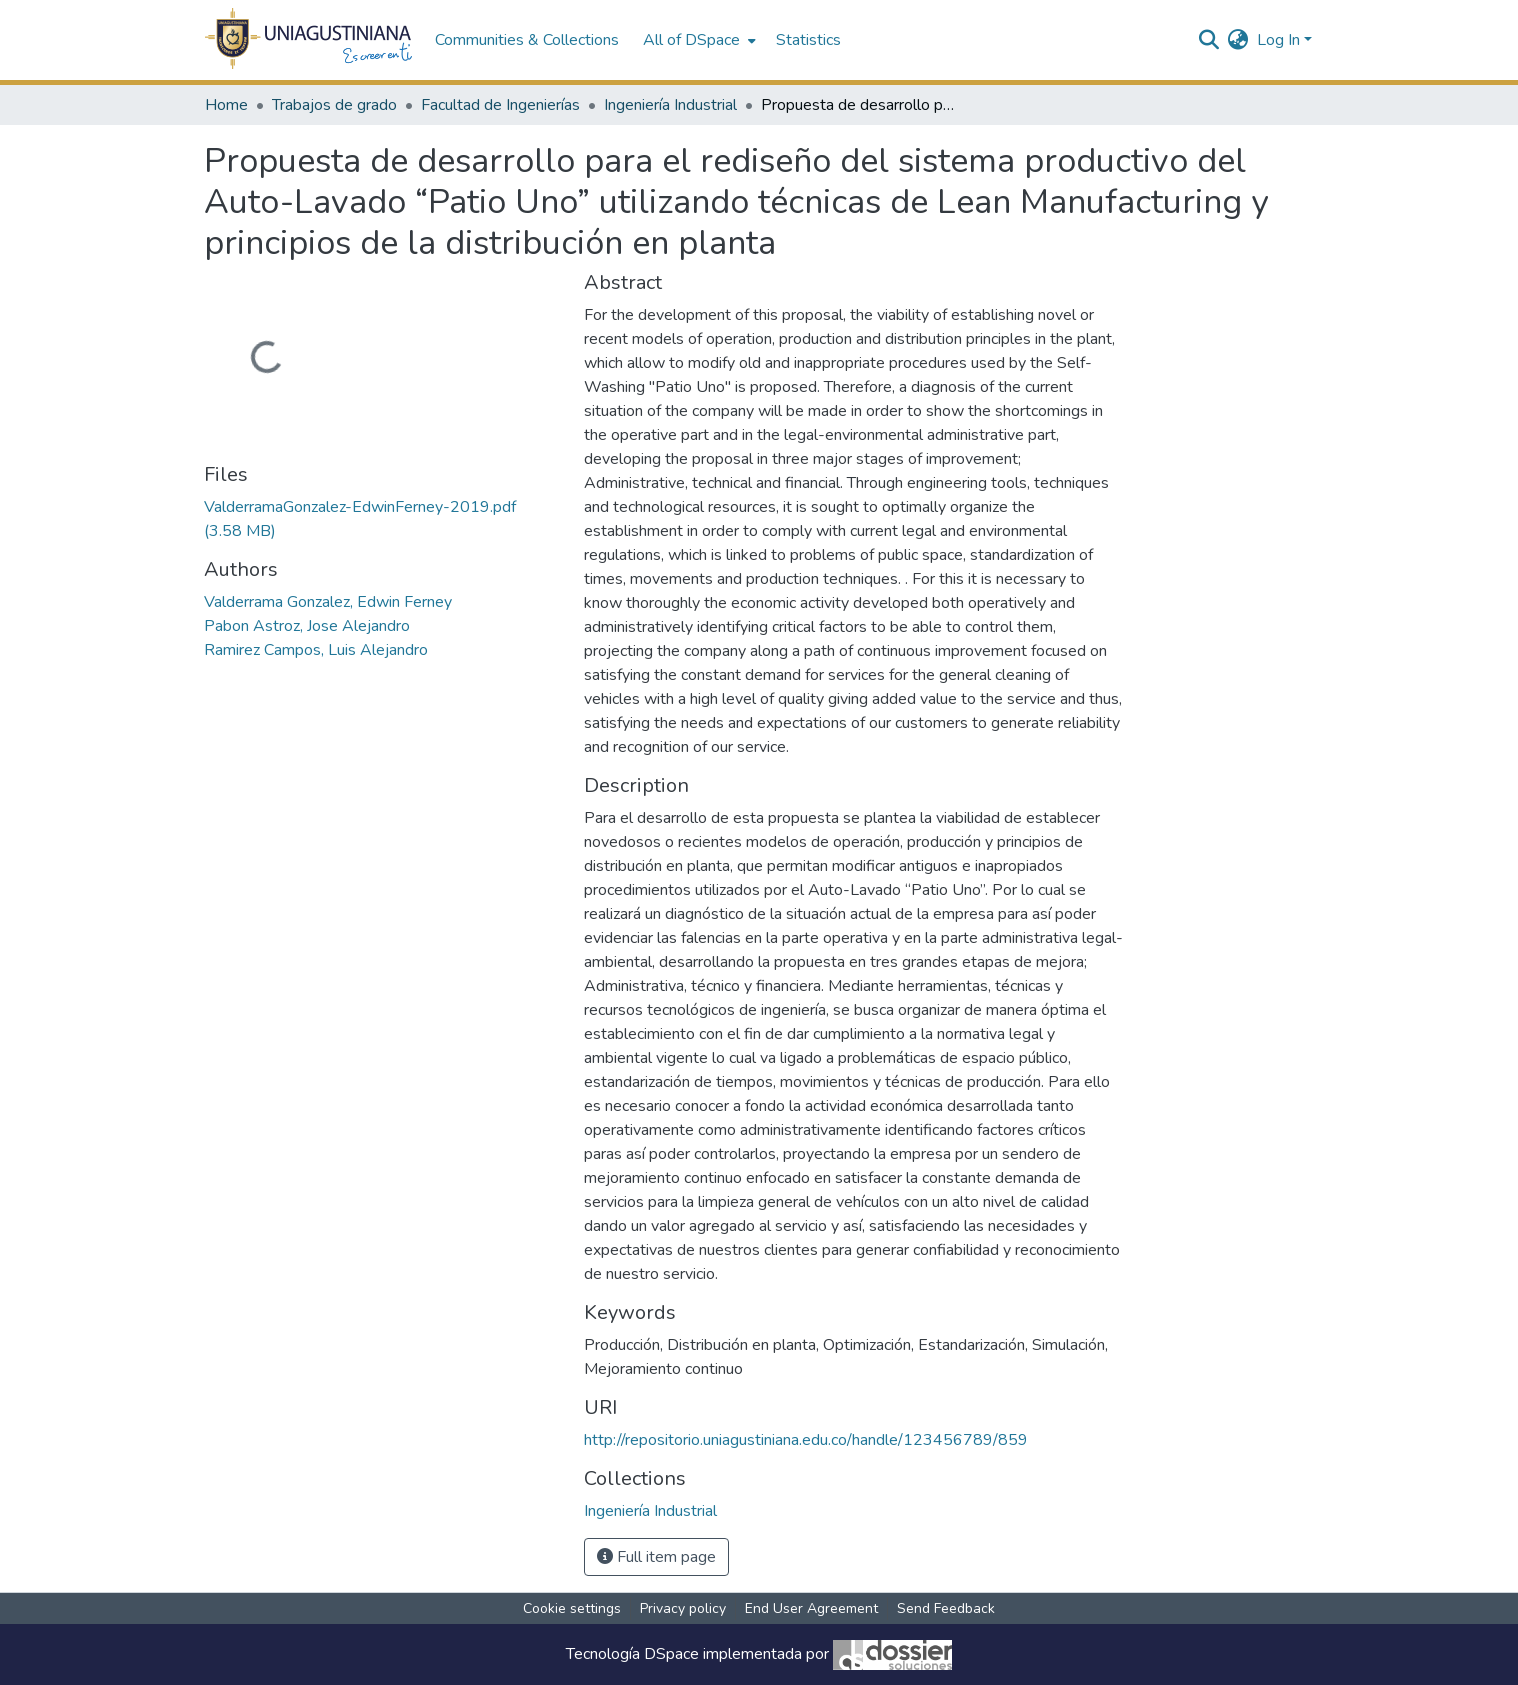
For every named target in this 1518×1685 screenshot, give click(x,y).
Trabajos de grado (334, 105)
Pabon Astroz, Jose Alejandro (307, 626)
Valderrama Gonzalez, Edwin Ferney (328, 602)
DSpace (671, 1654)
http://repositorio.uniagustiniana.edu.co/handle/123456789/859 (806, 1440)
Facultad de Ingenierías (500, 105)
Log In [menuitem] (1278, 40)
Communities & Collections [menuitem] (527, 40)
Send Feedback (946, 1608)
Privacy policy (683, 1608)
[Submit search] (1209, 40)
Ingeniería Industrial (670, 105)
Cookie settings (572, 1608)
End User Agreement (811, 1608)
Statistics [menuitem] (808, 40)
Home (226, 105)
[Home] (309, 40)
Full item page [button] (656, 1557)
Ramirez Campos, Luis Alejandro (316, 650)
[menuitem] (697, 40)
